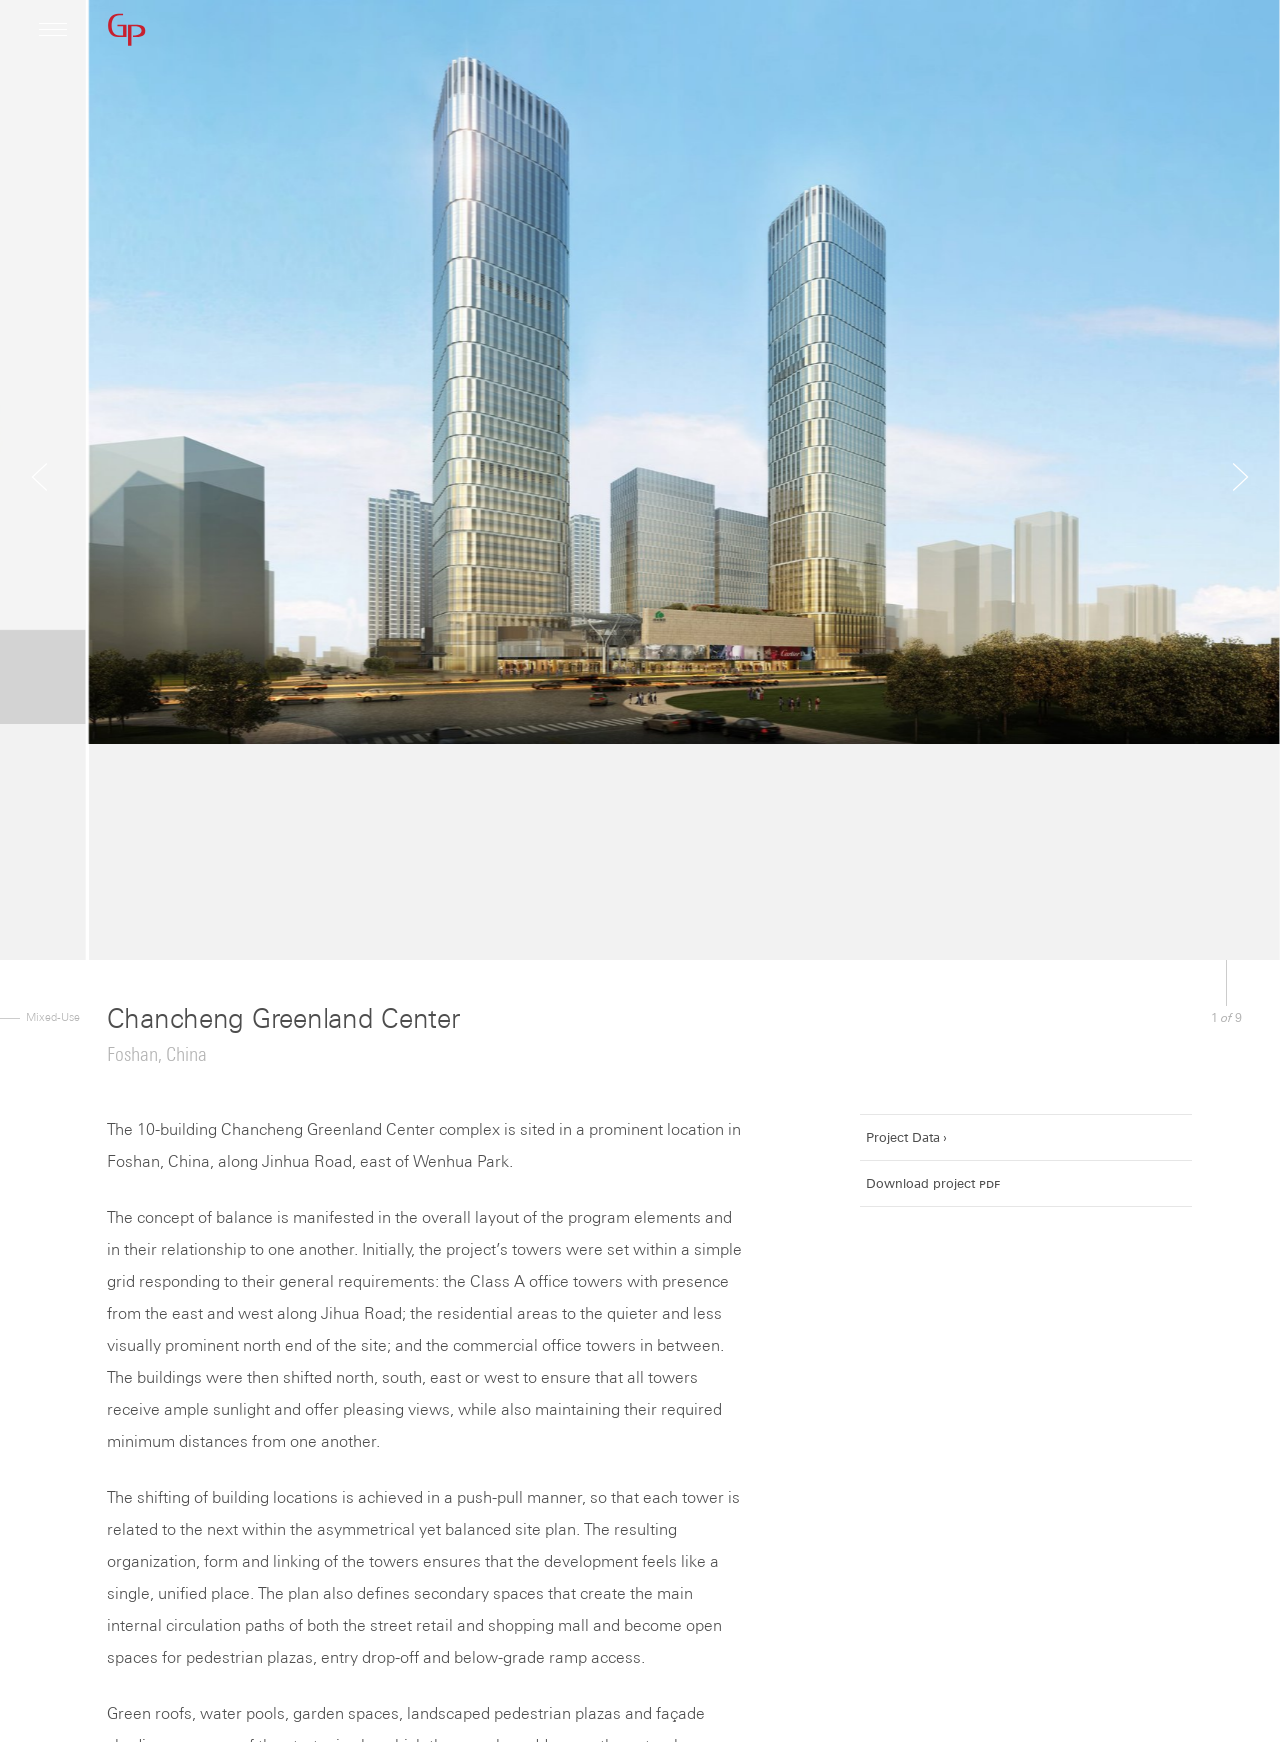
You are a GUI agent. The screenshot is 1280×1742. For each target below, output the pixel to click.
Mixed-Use (53, 1016)
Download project (933, 1183)
